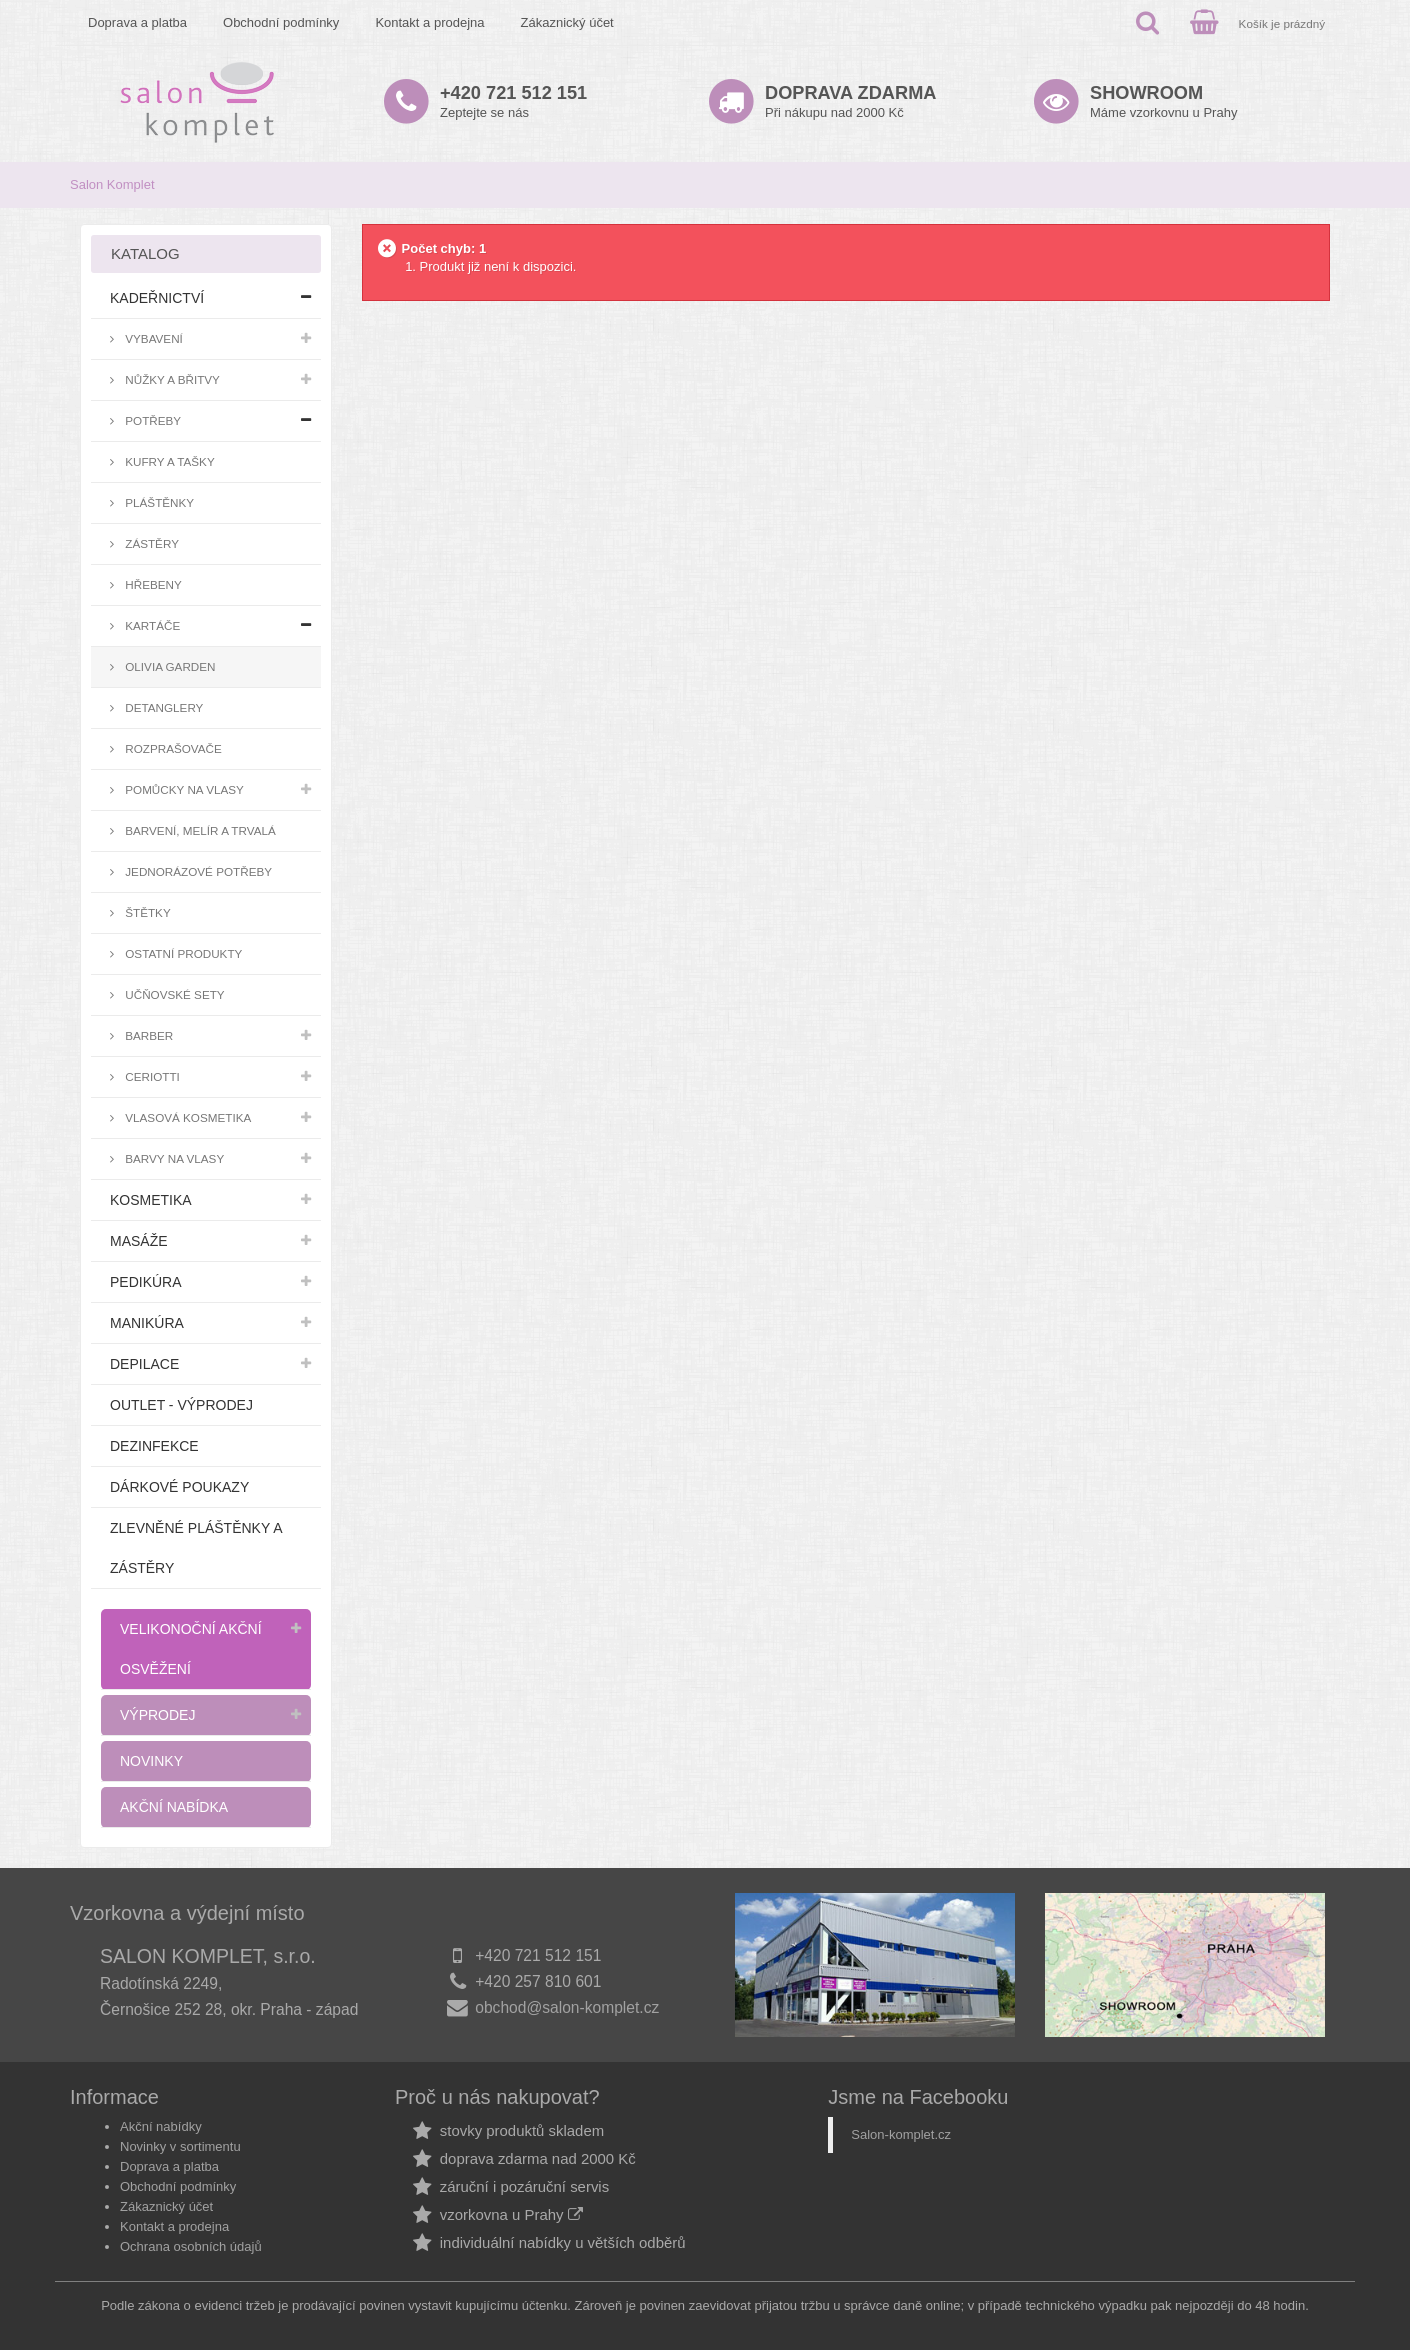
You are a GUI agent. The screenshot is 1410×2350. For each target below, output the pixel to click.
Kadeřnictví (157, 298)
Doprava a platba (137, 22)
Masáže (139, 1241)
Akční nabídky (161, 2126)
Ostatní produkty (182, 953)
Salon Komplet (112, 184)
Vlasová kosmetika (186, 1117)
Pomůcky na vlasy (183, 789)
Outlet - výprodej (181, 1405)
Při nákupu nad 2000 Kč (850, 101)
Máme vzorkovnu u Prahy (1163, 101)
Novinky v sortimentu (180, 2146)
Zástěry (150, 543)
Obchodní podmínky (281, 22)
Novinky (151, 1761)
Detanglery (162, 707)
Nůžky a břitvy (171, 379)
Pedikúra (146, 1282)
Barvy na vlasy (173, 1158)
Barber (147, 1035)
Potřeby (151, 420)
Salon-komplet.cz (901, 2134)
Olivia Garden (169, 666)
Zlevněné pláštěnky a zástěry (196, 1548)
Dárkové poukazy (179, 1487)
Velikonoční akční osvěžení (191, 1649)
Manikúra (147, 1323)
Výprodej (157, 1715)
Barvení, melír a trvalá (199, 830)
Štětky (146, 912)
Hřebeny (152, 584)
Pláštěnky (158, 502)
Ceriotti (151, 1076)
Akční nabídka (174, 1807)
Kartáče (151, 625)
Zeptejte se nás (513, 101)
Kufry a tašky (168, 461)
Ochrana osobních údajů (191, 2246)
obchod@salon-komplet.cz (567, 2007)
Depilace (144, 1364)
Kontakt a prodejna (429, 22)
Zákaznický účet (567, 22)
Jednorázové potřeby (197, 871)
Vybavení (152, 338)
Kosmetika (151, 1200)
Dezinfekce (154, 1446)
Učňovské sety (173, 994)
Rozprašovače (172, 748)
